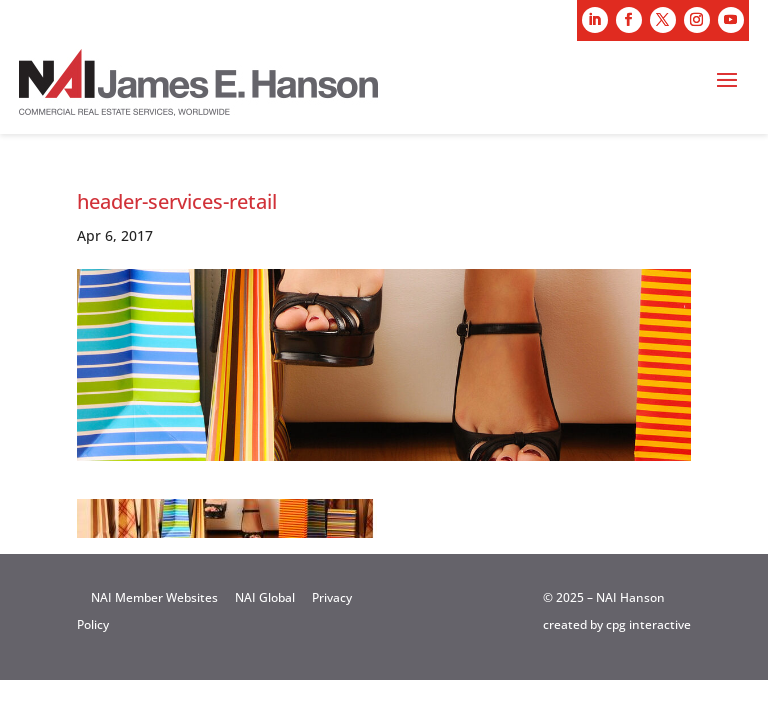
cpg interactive (648, 624)
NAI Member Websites (154, 597)
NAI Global (265, 597)
